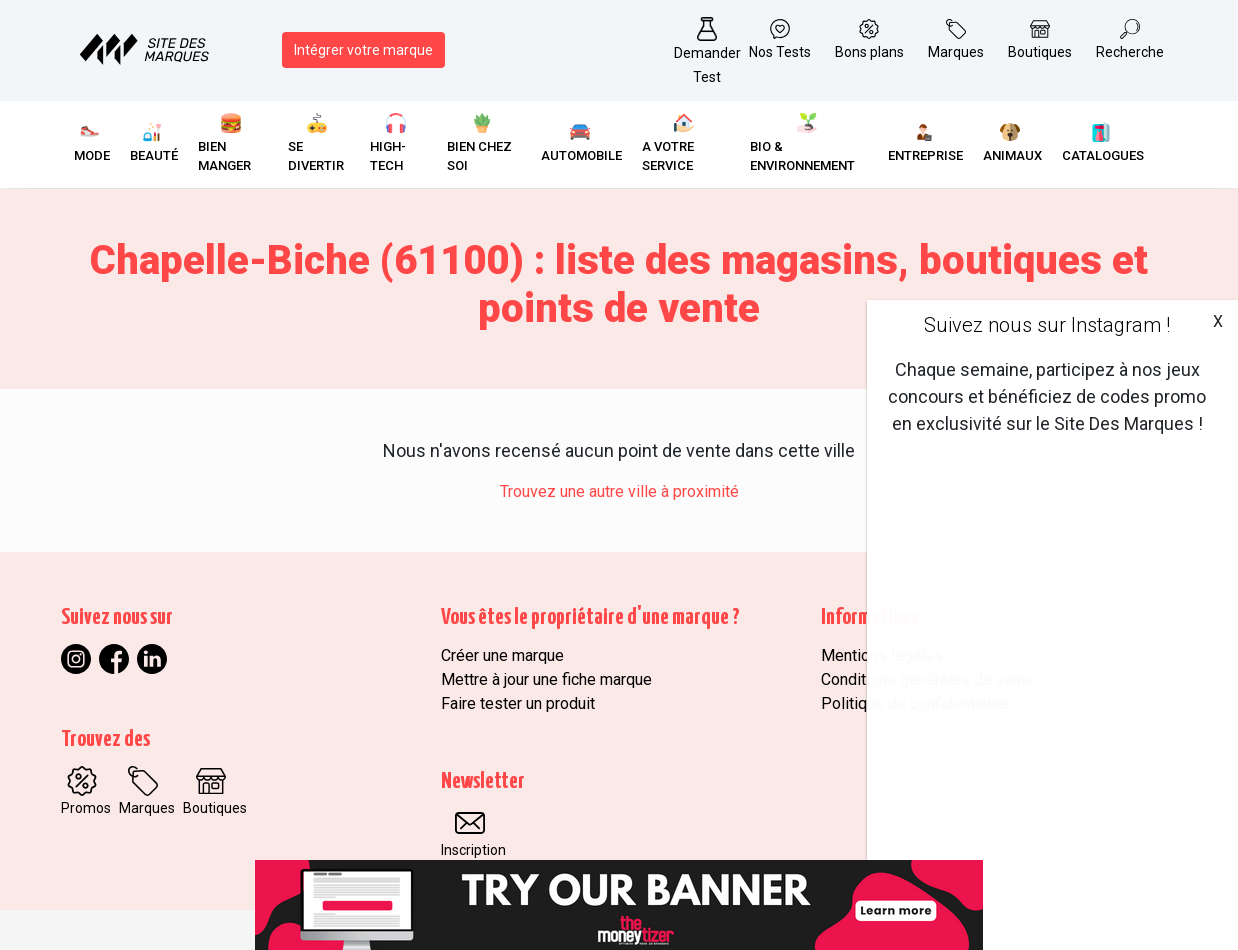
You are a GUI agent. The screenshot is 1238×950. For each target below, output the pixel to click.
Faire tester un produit (518, 703)
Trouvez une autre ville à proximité (619, 491)
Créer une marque (502, 655)
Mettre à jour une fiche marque (546, 679)
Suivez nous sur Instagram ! (1047, 325)
